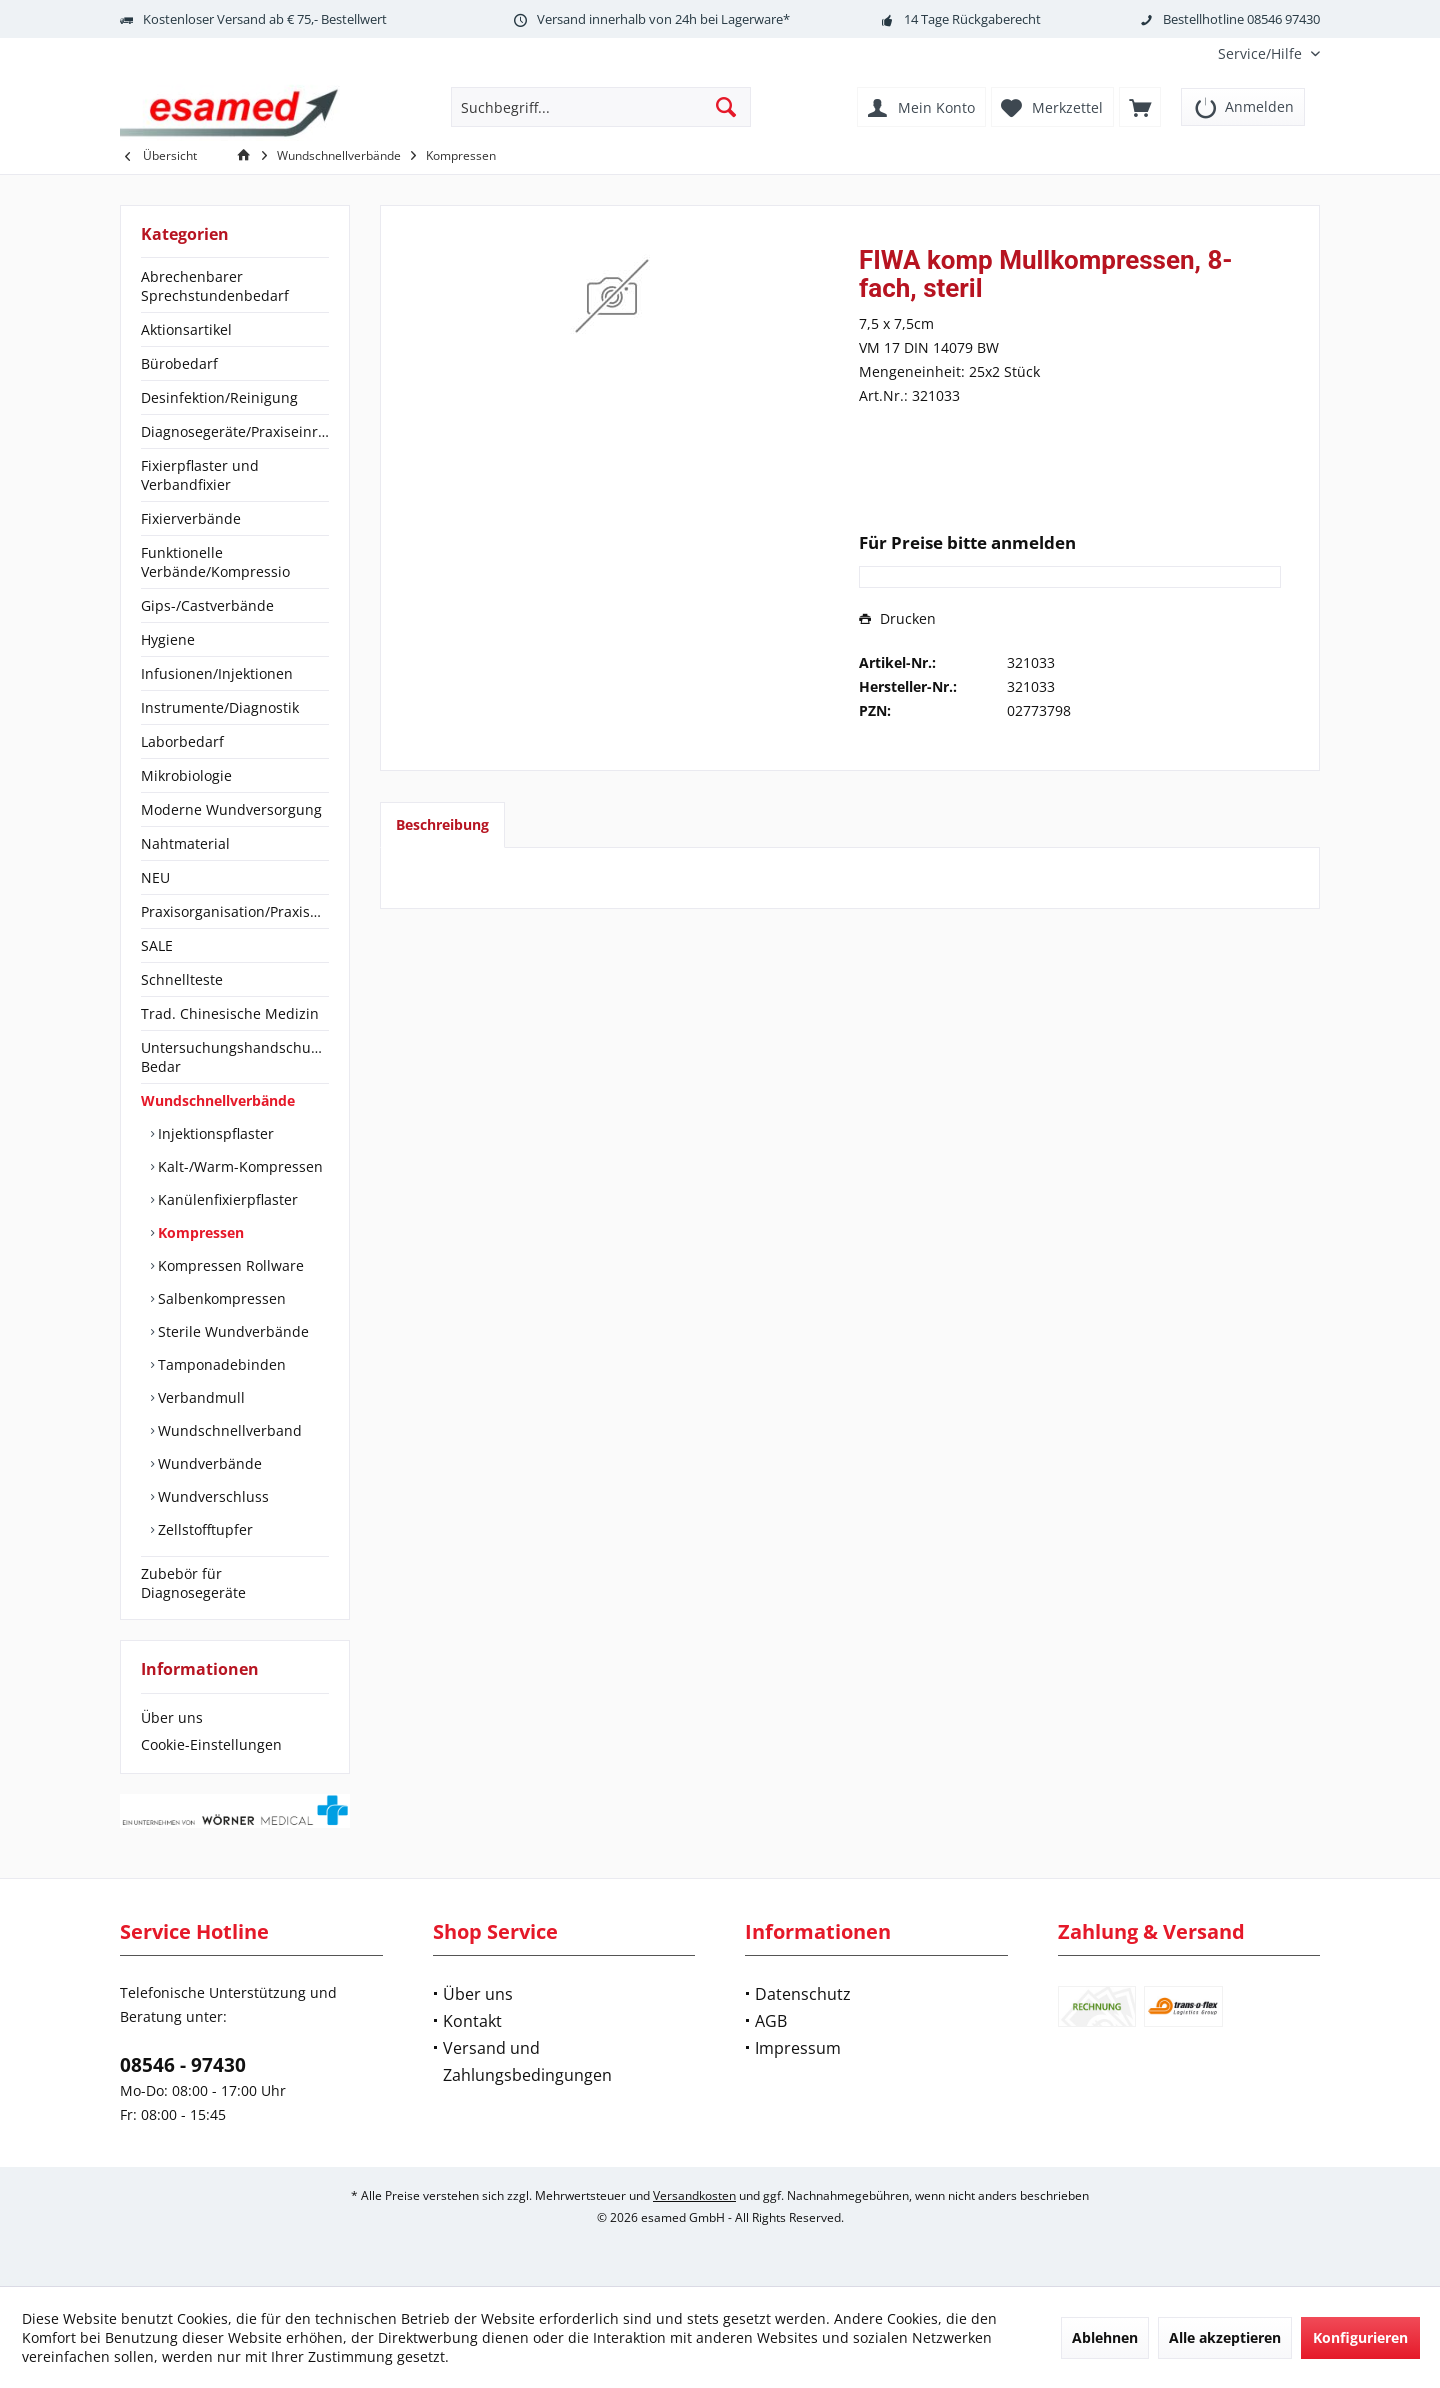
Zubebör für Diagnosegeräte (193, 1583)
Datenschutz (803, 1994)
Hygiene (168, 639)
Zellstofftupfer (203, 1529)
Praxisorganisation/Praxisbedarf (235, 911)
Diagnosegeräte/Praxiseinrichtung (235, 431)
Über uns (172, 1717)
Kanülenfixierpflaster (226, 1199)
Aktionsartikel (186, 329)
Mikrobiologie (186, 775)
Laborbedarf (182, 741)
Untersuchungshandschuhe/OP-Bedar (235, 1057)
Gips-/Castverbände (207, 605)
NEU (155, 877)
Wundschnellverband (228, 1430)
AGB (771, 2021)
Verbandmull (199, 1397)
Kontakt (472, 2021)
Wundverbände (208, 1463)
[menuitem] (1261, 53)
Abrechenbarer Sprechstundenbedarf (215, 286)
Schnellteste (182, 979)
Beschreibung (442, 824)
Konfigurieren (1360, 2337)
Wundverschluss (211, 1496)
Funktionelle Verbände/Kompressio (215, 562)
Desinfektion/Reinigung (219, 397)
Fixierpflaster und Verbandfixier (200, 475)
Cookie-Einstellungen (211, 1744)
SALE (157, 945)
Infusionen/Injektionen (217, 673)
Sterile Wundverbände (231, 1331)
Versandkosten (694, 2195)
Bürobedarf (179, 363)
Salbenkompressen (220, 1298)
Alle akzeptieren (1225, 2337)
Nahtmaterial (185, 843)
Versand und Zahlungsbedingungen (527, 2061)
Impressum (798, 2048)
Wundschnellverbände (218, 1100)
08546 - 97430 (183, 2065)
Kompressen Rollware (229, 1265)
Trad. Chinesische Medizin (230, 1013)
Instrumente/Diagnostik (220, 707)
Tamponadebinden (220, 1364)
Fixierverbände (191, 518)
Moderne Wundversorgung (231, 809)
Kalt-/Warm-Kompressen (238, 1166)
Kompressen (199, 1232)
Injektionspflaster (214, 1133)
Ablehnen (1105, 2337)
